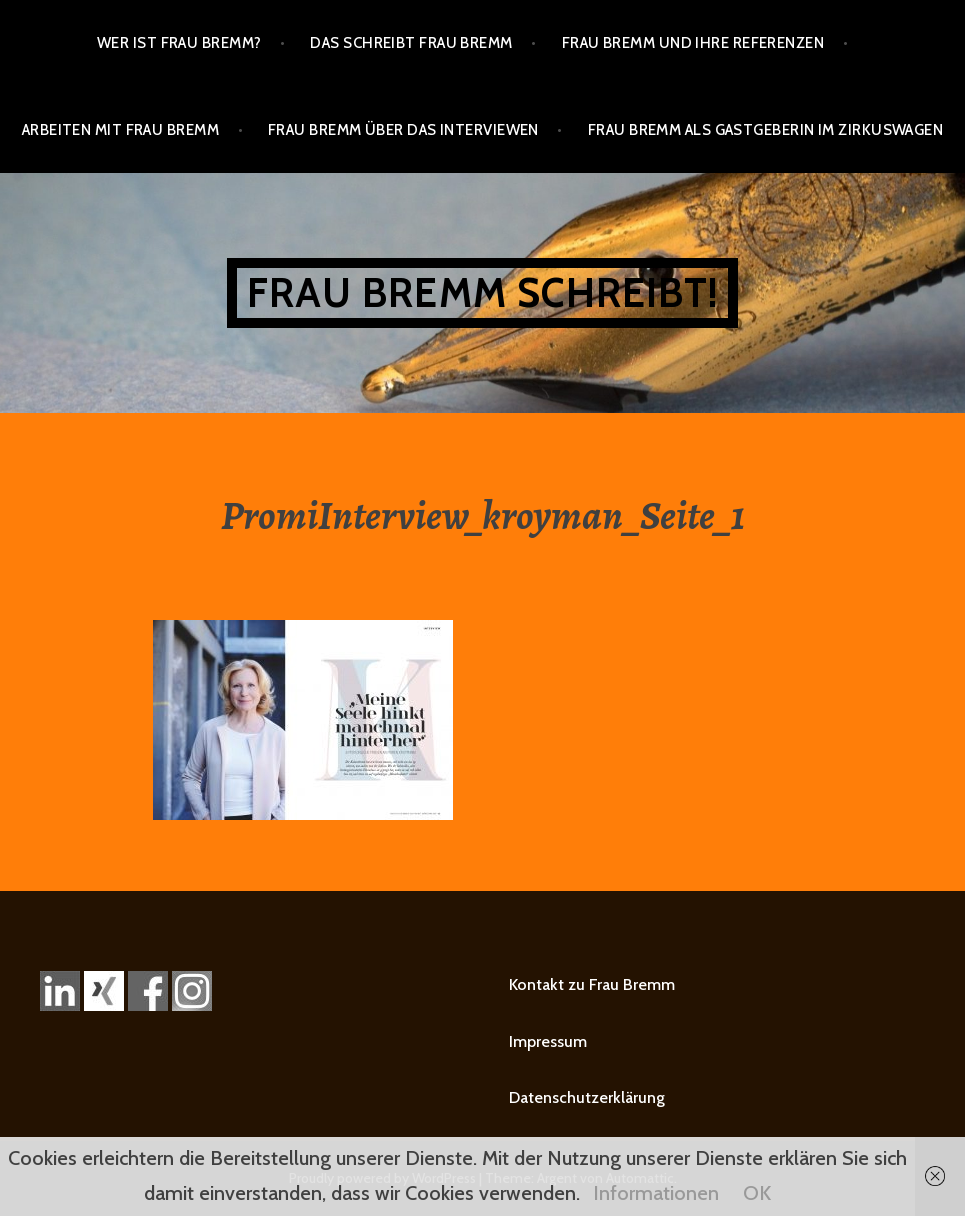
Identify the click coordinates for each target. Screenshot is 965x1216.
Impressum (548, 1041)
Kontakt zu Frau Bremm (592, 984)
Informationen (656, 1193)
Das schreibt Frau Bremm (411, 43)
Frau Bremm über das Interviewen (403, 130)
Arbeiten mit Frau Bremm (120, 130)
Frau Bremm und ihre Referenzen (693, 43)
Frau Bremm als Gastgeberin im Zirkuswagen (765, 130)
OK (757, 1193)
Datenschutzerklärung (587, 1097)
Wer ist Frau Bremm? (179, 43)
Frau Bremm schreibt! (482, 292)
